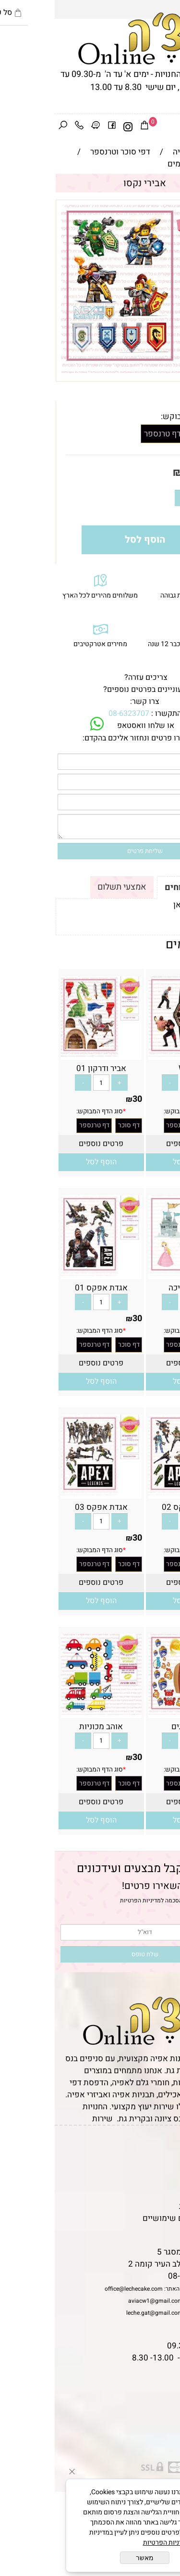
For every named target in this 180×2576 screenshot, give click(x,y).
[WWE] (134, 1054)
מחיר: (155, 472)
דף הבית (161, 2146)
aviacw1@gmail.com (100, 2300)
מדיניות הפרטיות (85, 1900)
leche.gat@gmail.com (100, 2312)
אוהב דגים (134, 1727)
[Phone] (24, 127)
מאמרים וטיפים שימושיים (131, 2218)
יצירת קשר (157, 2182)
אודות (165, 2170)
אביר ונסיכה (134, 1288)
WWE (133, 1068)
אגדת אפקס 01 (46, 1288)
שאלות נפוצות (151, 2230)
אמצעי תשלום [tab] (67, 886)
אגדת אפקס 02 (133, 1507)
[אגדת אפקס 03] (46, 1493)
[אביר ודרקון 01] (46, 1054)
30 (134, 472)
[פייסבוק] (57, 127)
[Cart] (89, 127)
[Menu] (172, 127)
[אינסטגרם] (73, 127)
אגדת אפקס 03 (46, 1507)
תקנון (164, 2158)
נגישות (163, 2194)
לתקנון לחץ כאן (144, 905)
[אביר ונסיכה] (134, 1273)
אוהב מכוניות (46, 1727)
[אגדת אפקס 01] (46, 1273)
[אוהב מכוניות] (46, 1712)
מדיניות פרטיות (149, 2206)
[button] (133, 1162)
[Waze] (41, 127)
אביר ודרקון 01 (47, 1068)
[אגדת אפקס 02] (134, 1493)
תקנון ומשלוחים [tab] (140, 887)
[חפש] (8, 127)
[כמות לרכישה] (144, 498)
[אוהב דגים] (134, 1712)
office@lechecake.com (79, 2288)
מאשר (90, 2558)
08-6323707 (74, 713)
